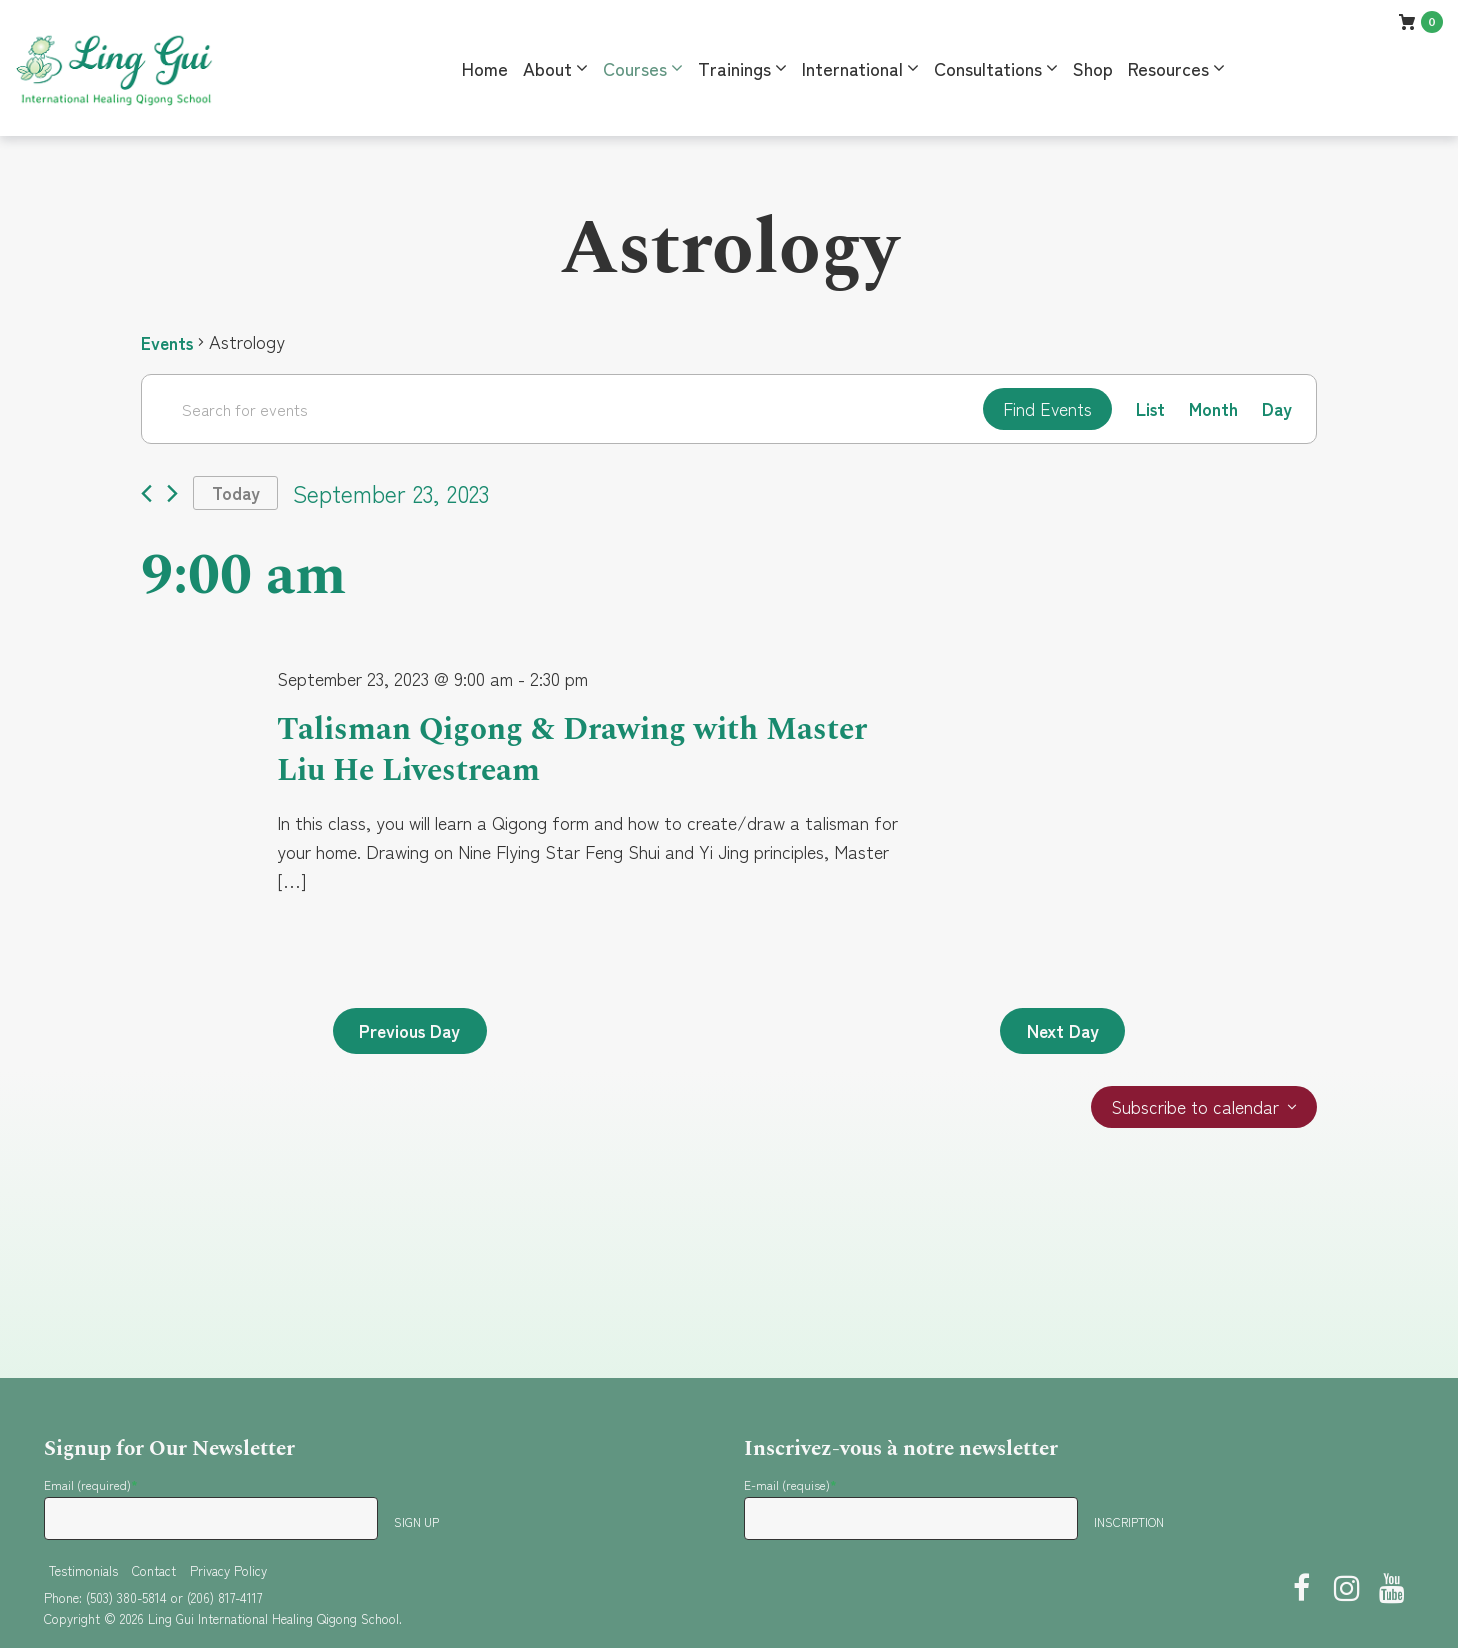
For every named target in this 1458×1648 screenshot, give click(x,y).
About (547, 68)
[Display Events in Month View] (1212, 409)
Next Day (1060, 1033)
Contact (154, 1570)
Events (168, 342)
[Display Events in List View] (1148, 409)
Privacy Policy (228, 1570)
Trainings (734, 68)
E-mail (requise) (790, 1484)
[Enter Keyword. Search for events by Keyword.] (560, 409)
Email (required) (91, 1484)
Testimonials (83, 1570)
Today (237, 494)
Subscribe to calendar (1194, 1110)
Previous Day (412, 1033)
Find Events (1043, 409)
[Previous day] (146, 494)
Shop (1093, 68)
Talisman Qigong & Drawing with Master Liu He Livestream (580, 751)
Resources (1168, 68)
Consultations (988, 68)
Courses (635, 68)
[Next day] (172, 494)
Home (485, 68)
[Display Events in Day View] (1276, 409)
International (852, 68)
